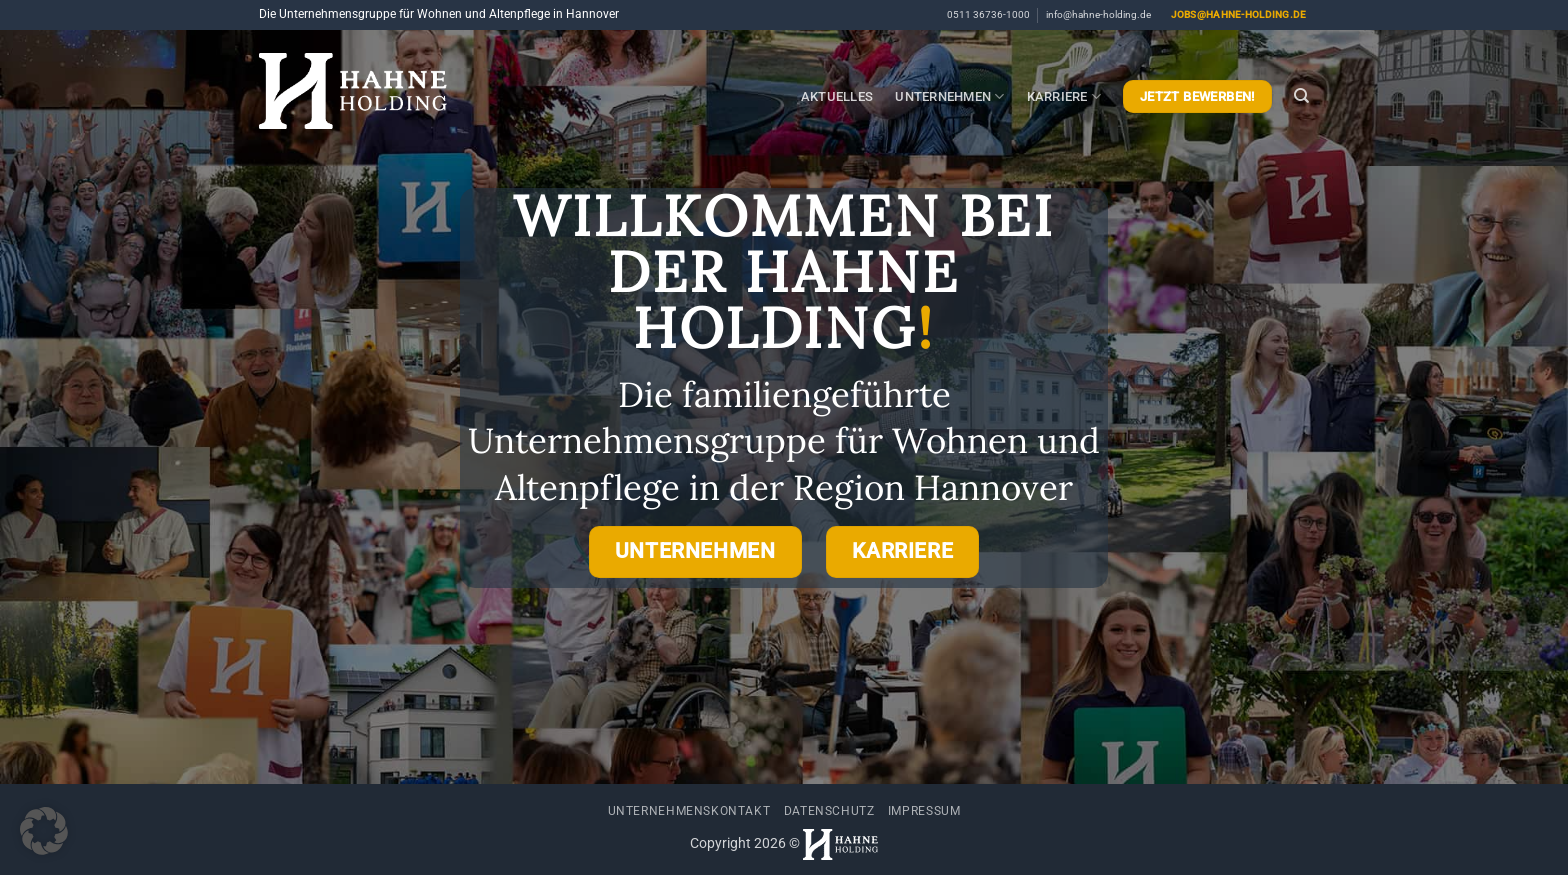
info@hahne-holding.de (1098, 14)
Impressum (924, 811)
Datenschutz (829, 811)
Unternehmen (949, 96)
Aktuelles (837, 96)
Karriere (1064, 96)
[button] (44, 831)
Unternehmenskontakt (689, 811)
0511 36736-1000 (988, 14)
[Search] (1301, 96)
